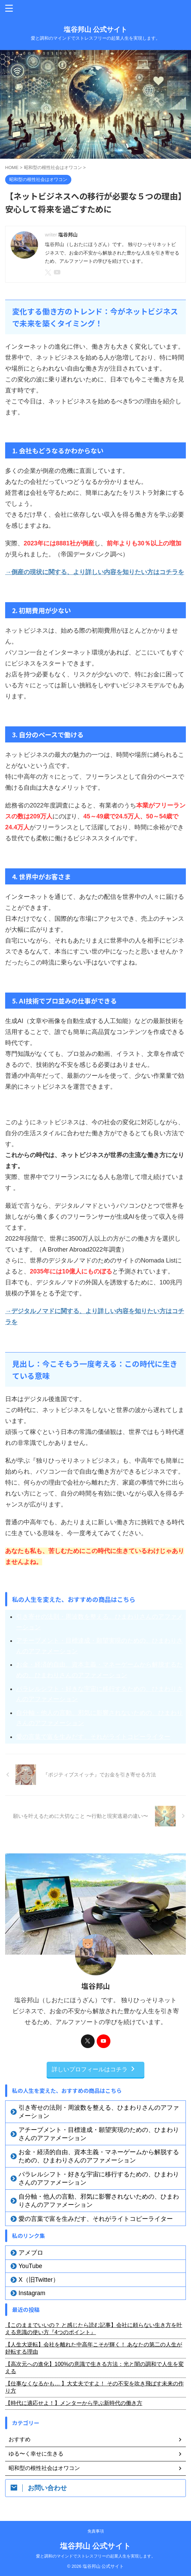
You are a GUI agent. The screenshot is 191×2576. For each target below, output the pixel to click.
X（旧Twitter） (39, 2279)
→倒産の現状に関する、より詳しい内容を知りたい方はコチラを (94, 572)
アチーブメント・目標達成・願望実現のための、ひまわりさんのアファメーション (99, 1646)
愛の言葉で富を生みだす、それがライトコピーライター (93, 1736)
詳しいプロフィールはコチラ (94, 2069)
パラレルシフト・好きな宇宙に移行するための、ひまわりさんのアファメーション (99, 1694)
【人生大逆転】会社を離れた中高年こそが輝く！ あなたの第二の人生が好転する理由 (93, 2348)
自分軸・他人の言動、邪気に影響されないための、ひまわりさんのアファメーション (99, 1718)
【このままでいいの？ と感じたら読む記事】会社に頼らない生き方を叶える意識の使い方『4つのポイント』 (93, 2328)
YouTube (30, 2266)
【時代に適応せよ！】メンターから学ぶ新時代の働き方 (73, 2403)
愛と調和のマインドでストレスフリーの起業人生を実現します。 (95, 2556)
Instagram (32, 2293)
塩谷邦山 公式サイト (96, 29)
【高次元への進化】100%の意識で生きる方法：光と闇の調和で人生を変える (94, 2367)
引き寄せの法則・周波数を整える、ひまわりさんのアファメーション (99, 1622)
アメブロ (31, 2252)
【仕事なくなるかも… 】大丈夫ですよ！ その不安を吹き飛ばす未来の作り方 (94, 2387)
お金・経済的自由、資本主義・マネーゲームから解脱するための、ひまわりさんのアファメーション (99, 1670)
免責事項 (95, 2531)
